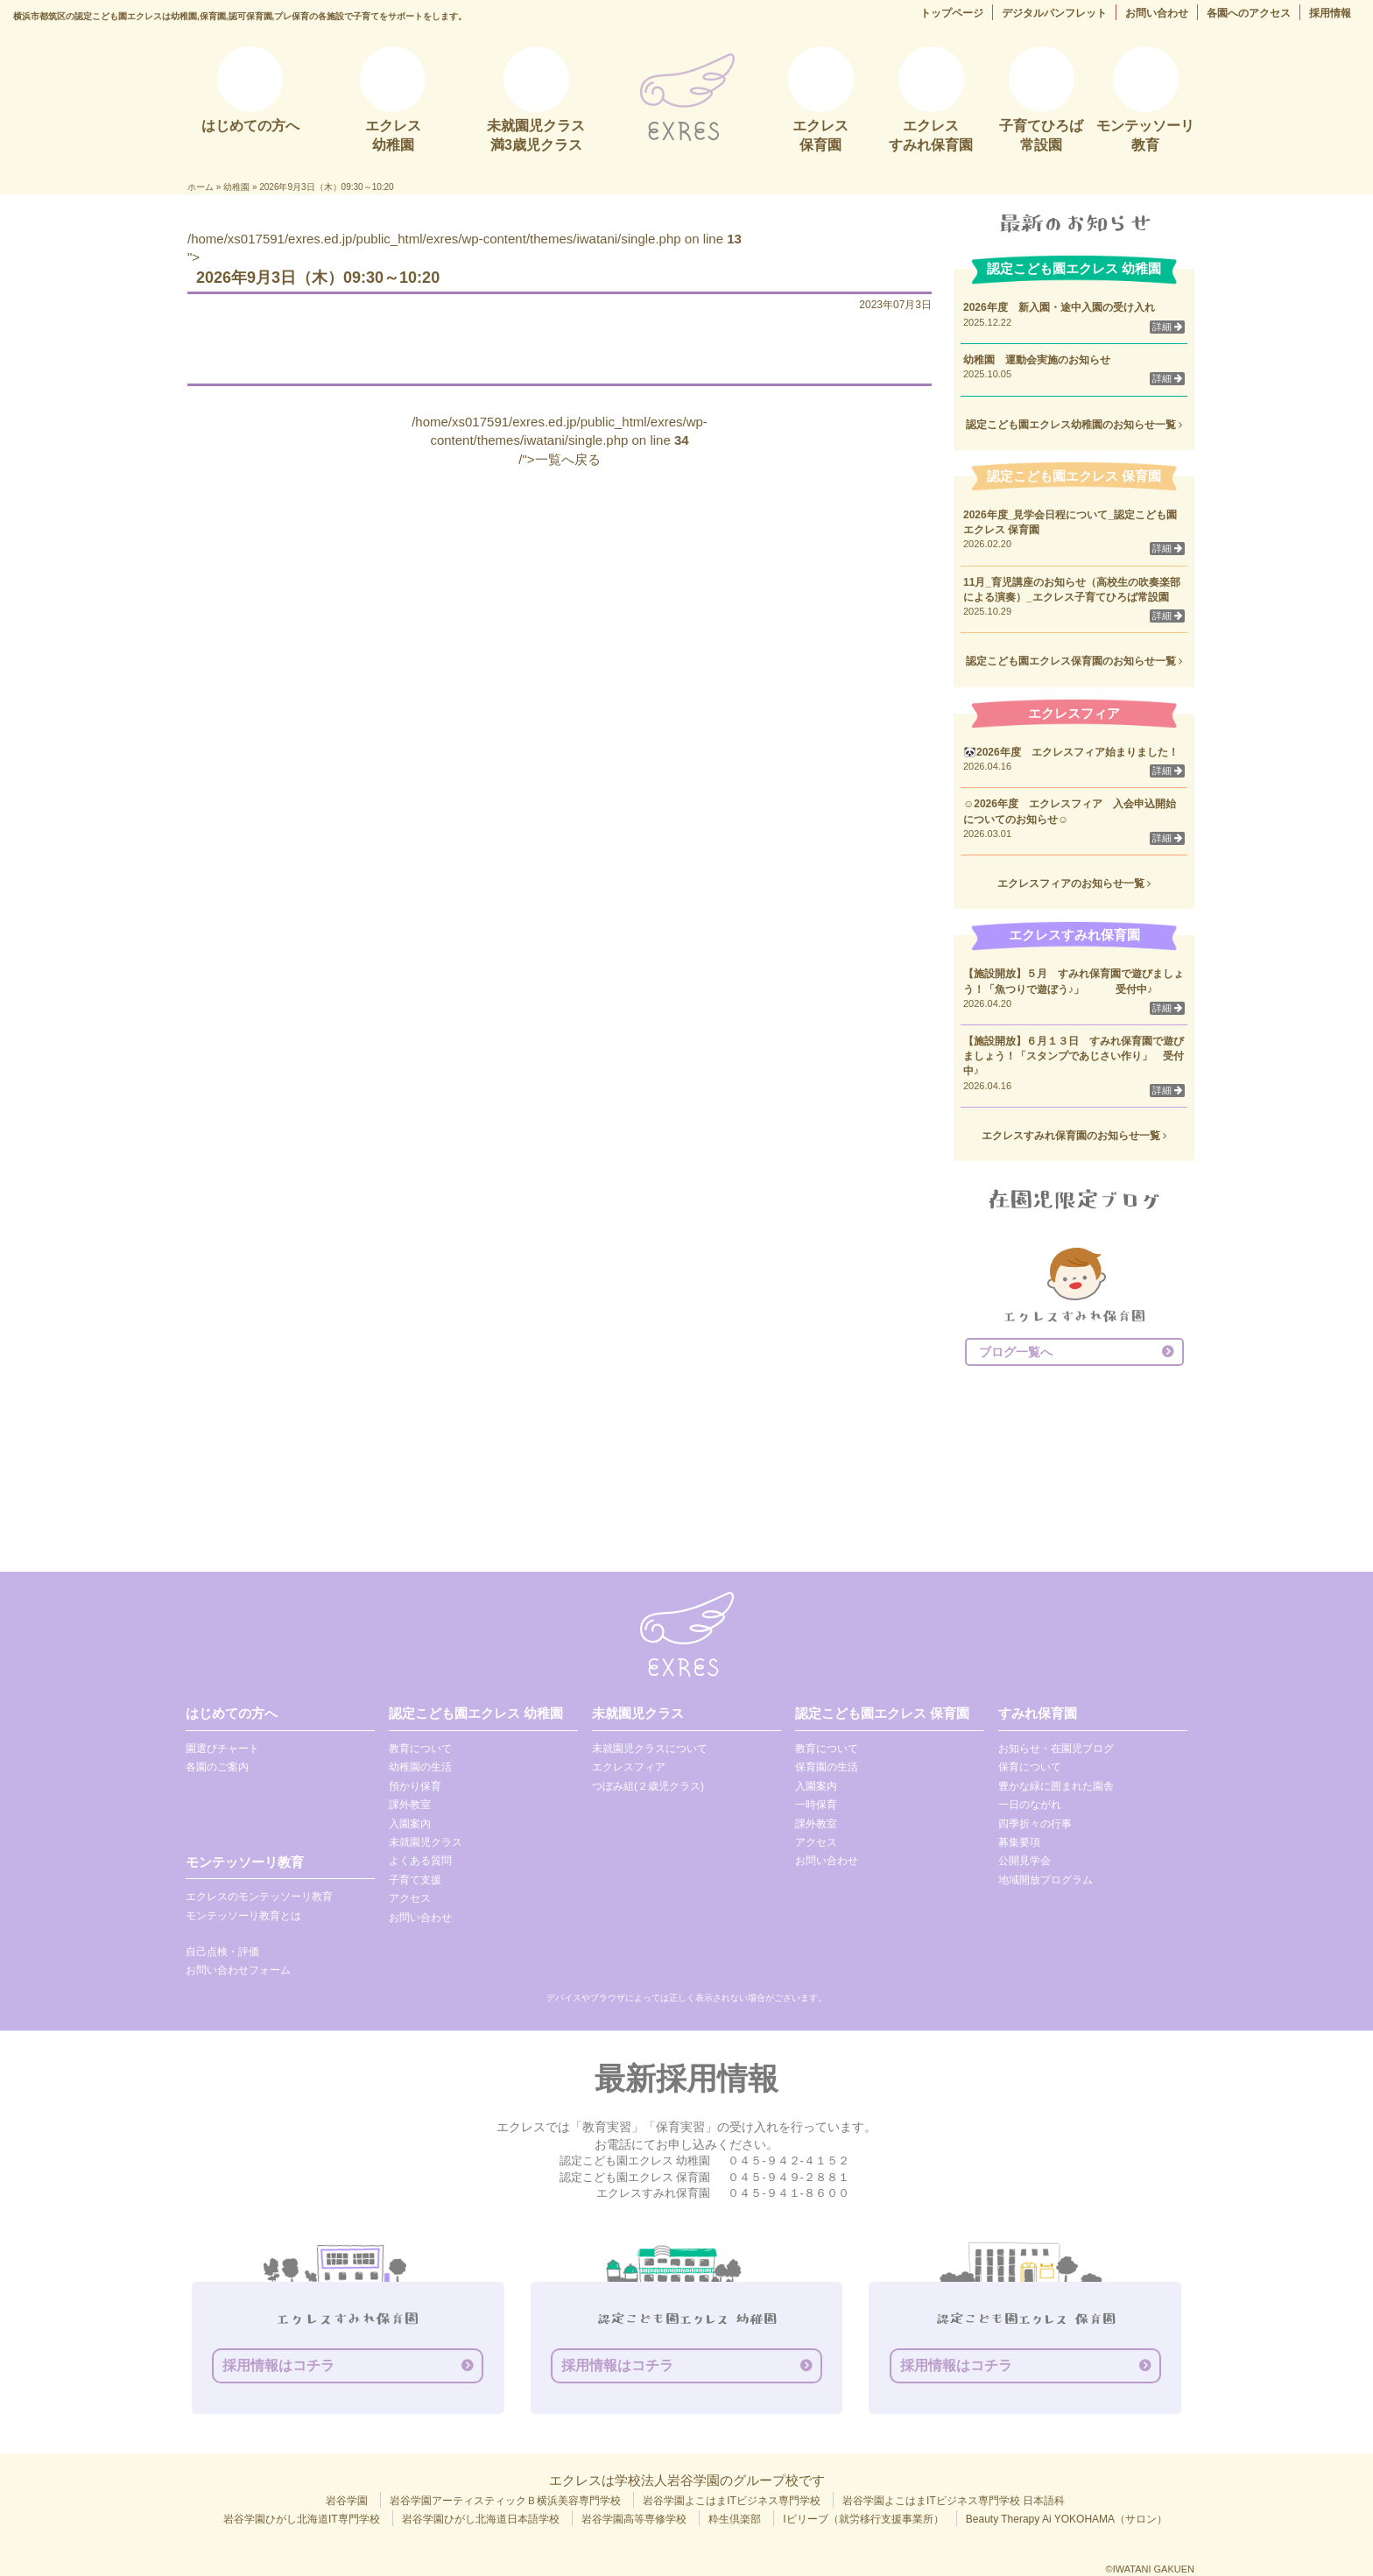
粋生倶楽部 (734, 2519)
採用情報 (1330, 13)
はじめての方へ (232, 1713)
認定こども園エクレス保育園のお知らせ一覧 (1074, 661)
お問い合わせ (1156, 13)
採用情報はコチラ (278, 2365)
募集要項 (1019, 1842)
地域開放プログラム (1045, 1880)
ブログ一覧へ (1016, 1352)
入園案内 (410, 1824)
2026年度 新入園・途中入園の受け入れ (1059, 307)
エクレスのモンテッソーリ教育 (259, 1896)
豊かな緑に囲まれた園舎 (1056, 1786)
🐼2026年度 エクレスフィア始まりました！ (1071, 752)
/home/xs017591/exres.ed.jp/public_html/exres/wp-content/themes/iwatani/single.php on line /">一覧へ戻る (560, 440)
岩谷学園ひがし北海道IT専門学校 (301, 2519)
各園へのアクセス (1249, 13)
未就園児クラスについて (650, 1748)
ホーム (200, 187)
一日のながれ (1029, 1804)
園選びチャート (222, 1748)
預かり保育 (415, 1786)
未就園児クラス (425, 1842)
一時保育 (816, 1804)
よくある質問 (420, 1861)
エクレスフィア (628, 1767)
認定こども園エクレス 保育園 (882, 1713)
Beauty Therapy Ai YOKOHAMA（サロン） (1066, 2519)
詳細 (1167, 326)
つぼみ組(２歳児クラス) (648, 1786)
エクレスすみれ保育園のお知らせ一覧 (1074, 1136)
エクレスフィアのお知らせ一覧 (1074, 883)
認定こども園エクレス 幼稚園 (476, 1713)
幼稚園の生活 (420, 1767)
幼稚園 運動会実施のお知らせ (1036, 360)
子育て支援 (415, 1880)
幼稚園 (236, 187)
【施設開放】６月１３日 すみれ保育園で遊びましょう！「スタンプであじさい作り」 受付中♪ (1073, 1056)
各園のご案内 (217, 1767)
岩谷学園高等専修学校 (633, 2519)
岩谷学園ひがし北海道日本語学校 (481, 2519)
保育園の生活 (826, 1767)
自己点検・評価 (222, 1952)
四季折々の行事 (1035, 1824)
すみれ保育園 (1037, 1713)
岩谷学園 (347, 2501)
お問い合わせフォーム (238, 1970)
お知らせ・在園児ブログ (1056, 1748)
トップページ (951, 13)
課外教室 (410, 1804)
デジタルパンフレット (1054, 13)
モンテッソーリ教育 (245, 1862)
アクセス (410, 1898)
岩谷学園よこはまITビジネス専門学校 (731, 2501)
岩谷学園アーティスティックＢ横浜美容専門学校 (505, 2501)
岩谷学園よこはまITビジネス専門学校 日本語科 (953, 2501)
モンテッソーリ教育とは (243, 1916)
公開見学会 (1024, 1861)
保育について (1029, 1767)
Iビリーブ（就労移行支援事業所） (863, 2519)
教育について (420, 1748)
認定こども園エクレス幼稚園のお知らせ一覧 (1074, 425)
